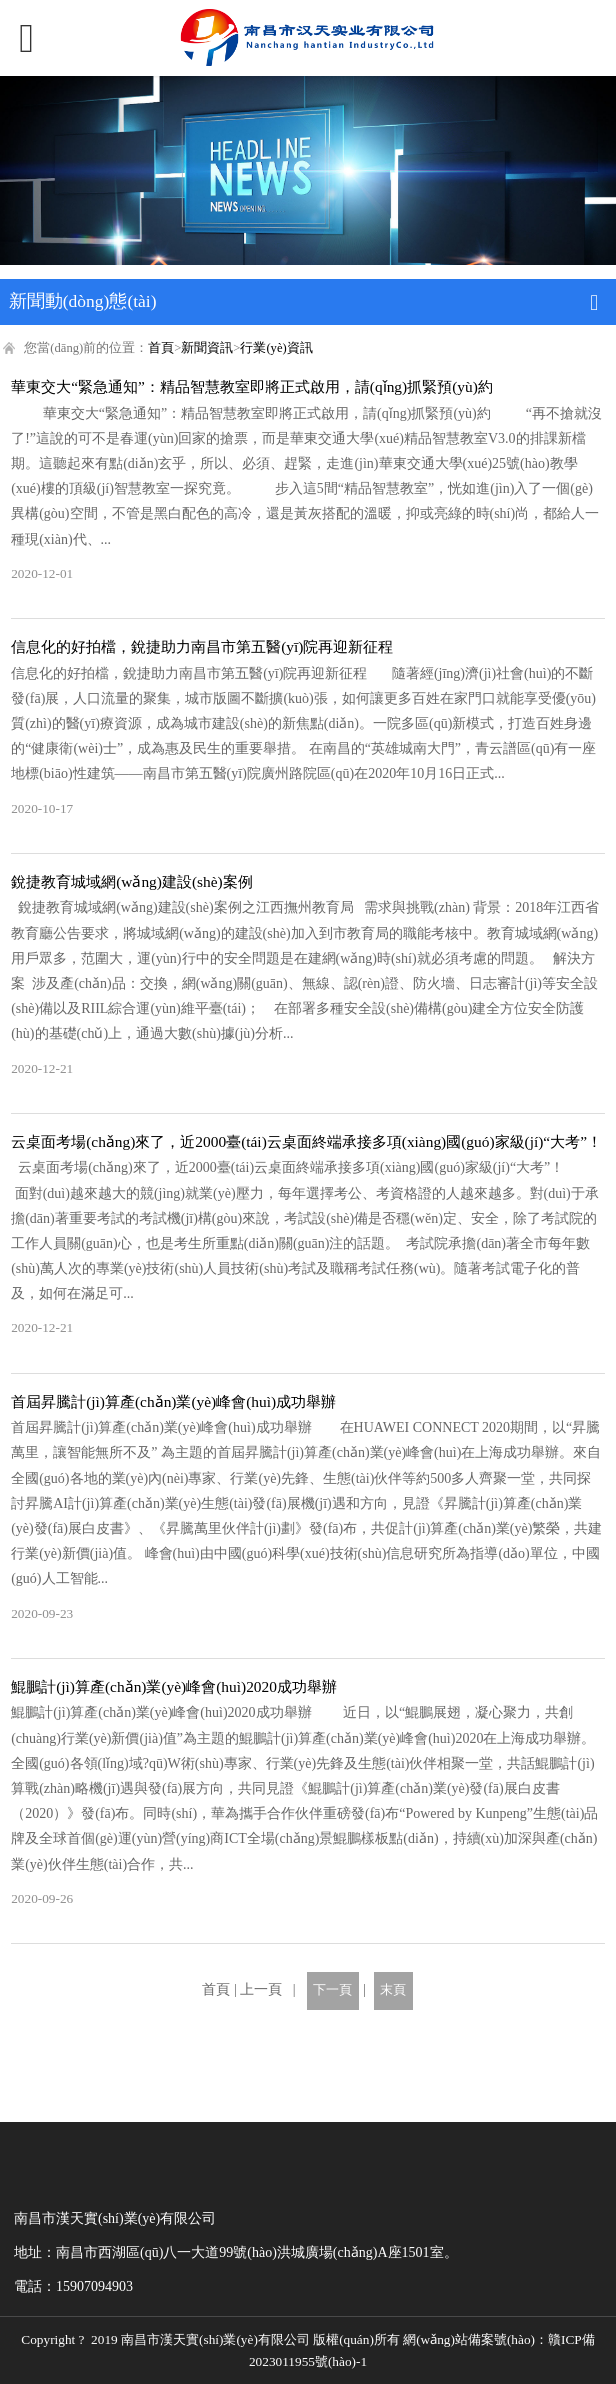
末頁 (393, 1990)
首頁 (161, 348)
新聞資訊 (207, 348)
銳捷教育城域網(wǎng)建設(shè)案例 (132, 881)
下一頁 (332, 1990)
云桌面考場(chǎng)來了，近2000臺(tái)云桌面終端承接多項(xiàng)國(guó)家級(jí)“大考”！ (306, 1141)
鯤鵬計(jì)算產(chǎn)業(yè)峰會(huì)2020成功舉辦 (174, 1686)
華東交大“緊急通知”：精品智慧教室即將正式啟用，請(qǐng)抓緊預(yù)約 (252, 386)
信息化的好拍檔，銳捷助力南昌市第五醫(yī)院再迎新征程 (202, 646)
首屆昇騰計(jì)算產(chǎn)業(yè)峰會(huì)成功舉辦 (173, 1401)
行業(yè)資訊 (276, 348)
